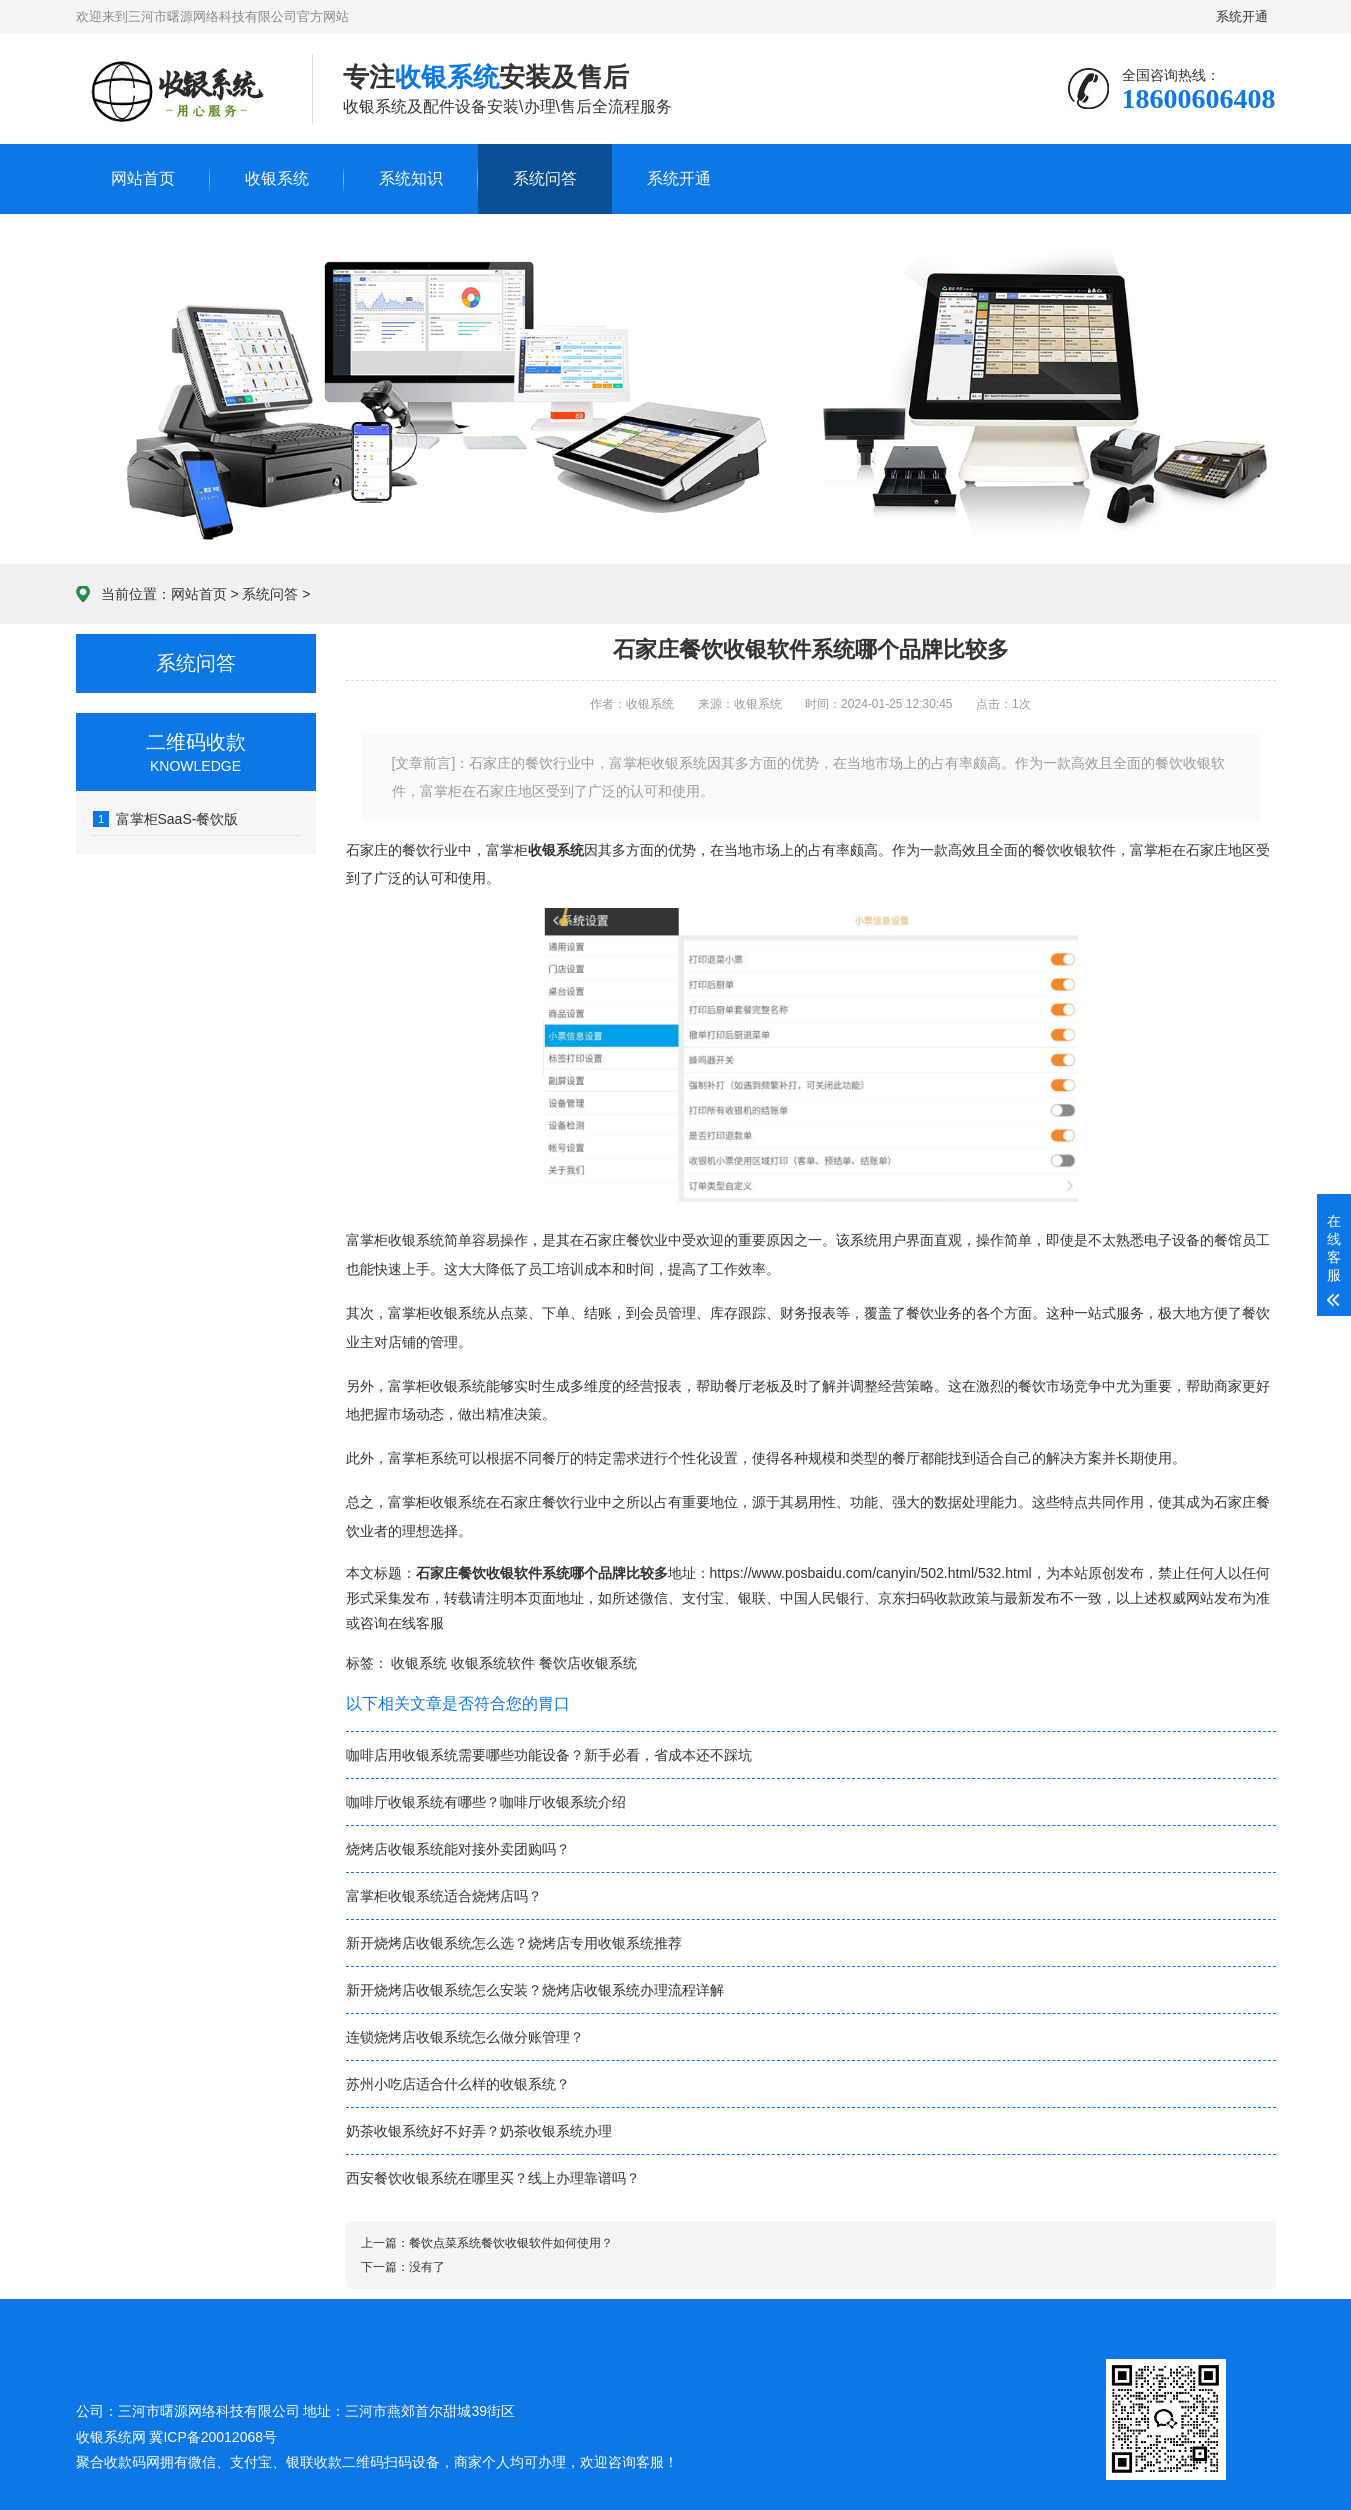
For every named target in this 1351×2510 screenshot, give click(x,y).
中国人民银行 (822, 1598)
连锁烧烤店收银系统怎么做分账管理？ (465, 2037)
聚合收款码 (111, 2462)
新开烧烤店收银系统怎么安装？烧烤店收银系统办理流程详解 (535, 1990)
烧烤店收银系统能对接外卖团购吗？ (458, 1849)
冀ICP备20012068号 (213, 2437)
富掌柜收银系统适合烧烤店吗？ (444, 1896)
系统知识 (411, 178)
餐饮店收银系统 (588, 1663)
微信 (654, 1598)
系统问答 (545, 178)
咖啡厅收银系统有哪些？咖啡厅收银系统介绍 (486, 1802)
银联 (752, 1598)
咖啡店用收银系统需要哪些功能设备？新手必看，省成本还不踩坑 (549, 1755)
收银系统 (277, 178)
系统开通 (1244, 16)
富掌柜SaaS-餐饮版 (166, 819)
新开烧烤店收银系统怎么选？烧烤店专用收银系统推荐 (514, 1943)
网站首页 (143, 178)
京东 (892, 1598)
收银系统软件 (493, 1663)
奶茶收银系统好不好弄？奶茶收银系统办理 (479, 2131)
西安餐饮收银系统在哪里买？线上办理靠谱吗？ (493, 2178)
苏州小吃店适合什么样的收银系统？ (458, 2084)
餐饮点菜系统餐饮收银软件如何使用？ (511, 2243)
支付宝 (703, 1598)
